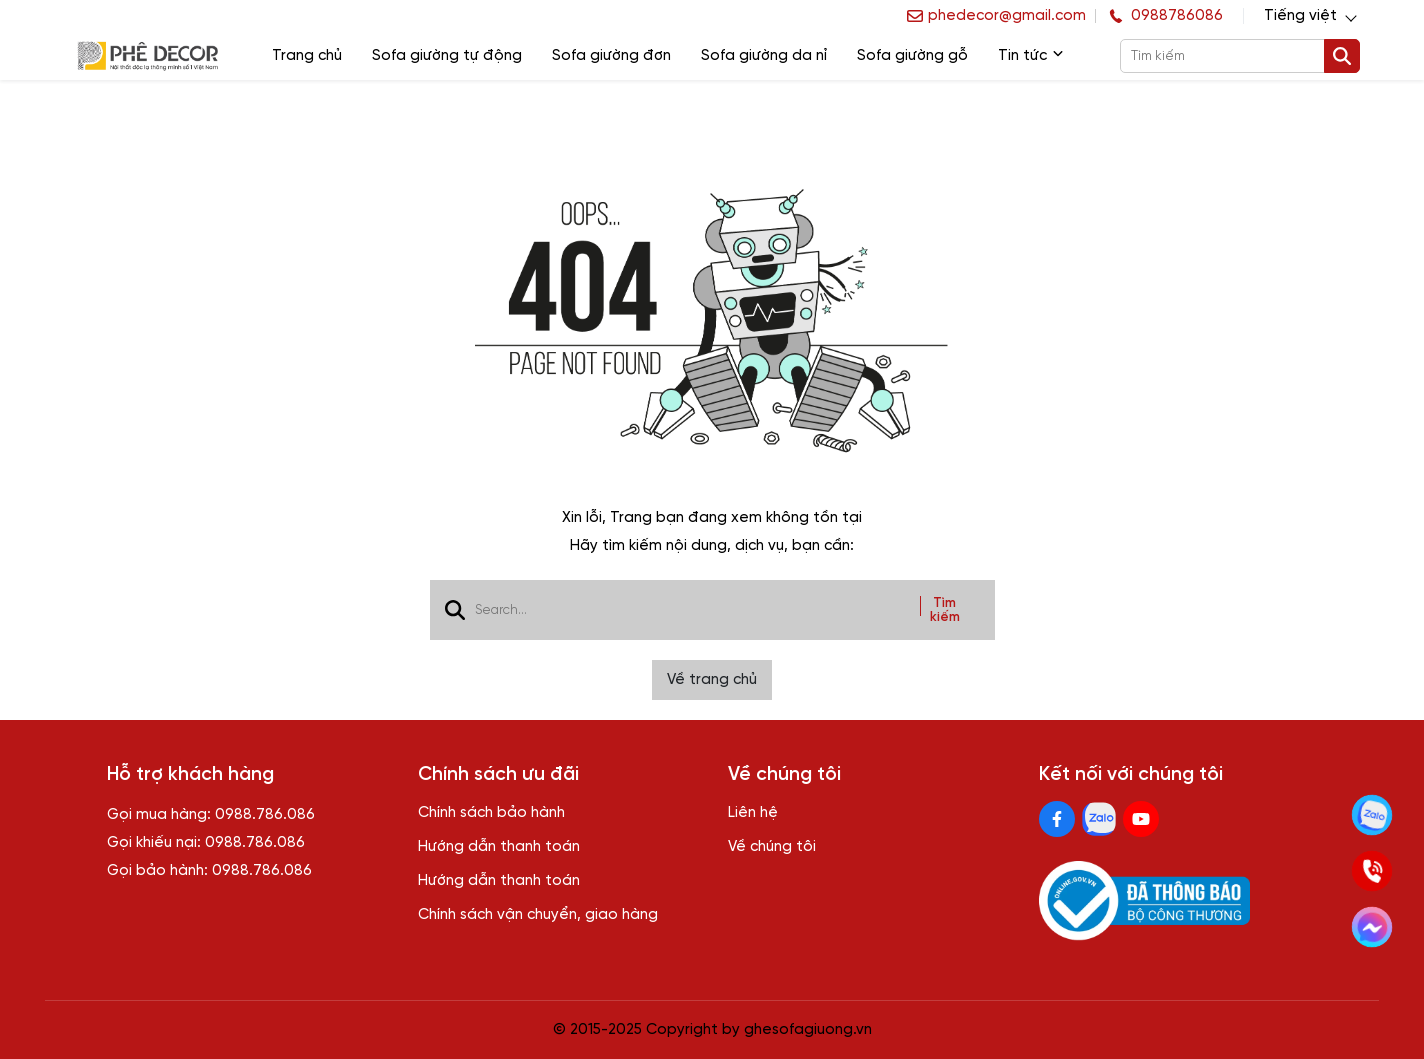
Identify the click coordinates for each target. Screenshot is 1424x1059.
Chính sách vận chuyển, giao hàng (538, 915)
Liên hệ (753, 813)
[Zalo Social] (1099, 819)
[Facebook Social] (1057, 819)
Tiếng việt (1300, 16)
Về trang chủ (712, 680)
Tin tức (1031, 56)
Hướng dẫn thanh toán (499, 847)
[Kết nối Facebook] (1372, 927)
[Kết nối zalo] (1372, 815)
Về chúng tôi (772, 847)
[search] (1238, 56)
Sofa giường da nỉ (764, 56)
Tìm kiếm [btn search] (945, 610)
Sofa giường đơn (611, 56)
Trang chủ (307, 56)
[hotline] (1164, 16)
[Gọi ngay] (1372, 871)
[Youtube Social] (1141, 819)
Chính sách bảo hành (491, 813)
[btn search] (1342, 56)
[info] (996, 16)
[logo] (147, 56)
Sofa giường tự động (447, 56)
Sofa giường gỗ (912, 56)
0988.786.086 (265, 815)
